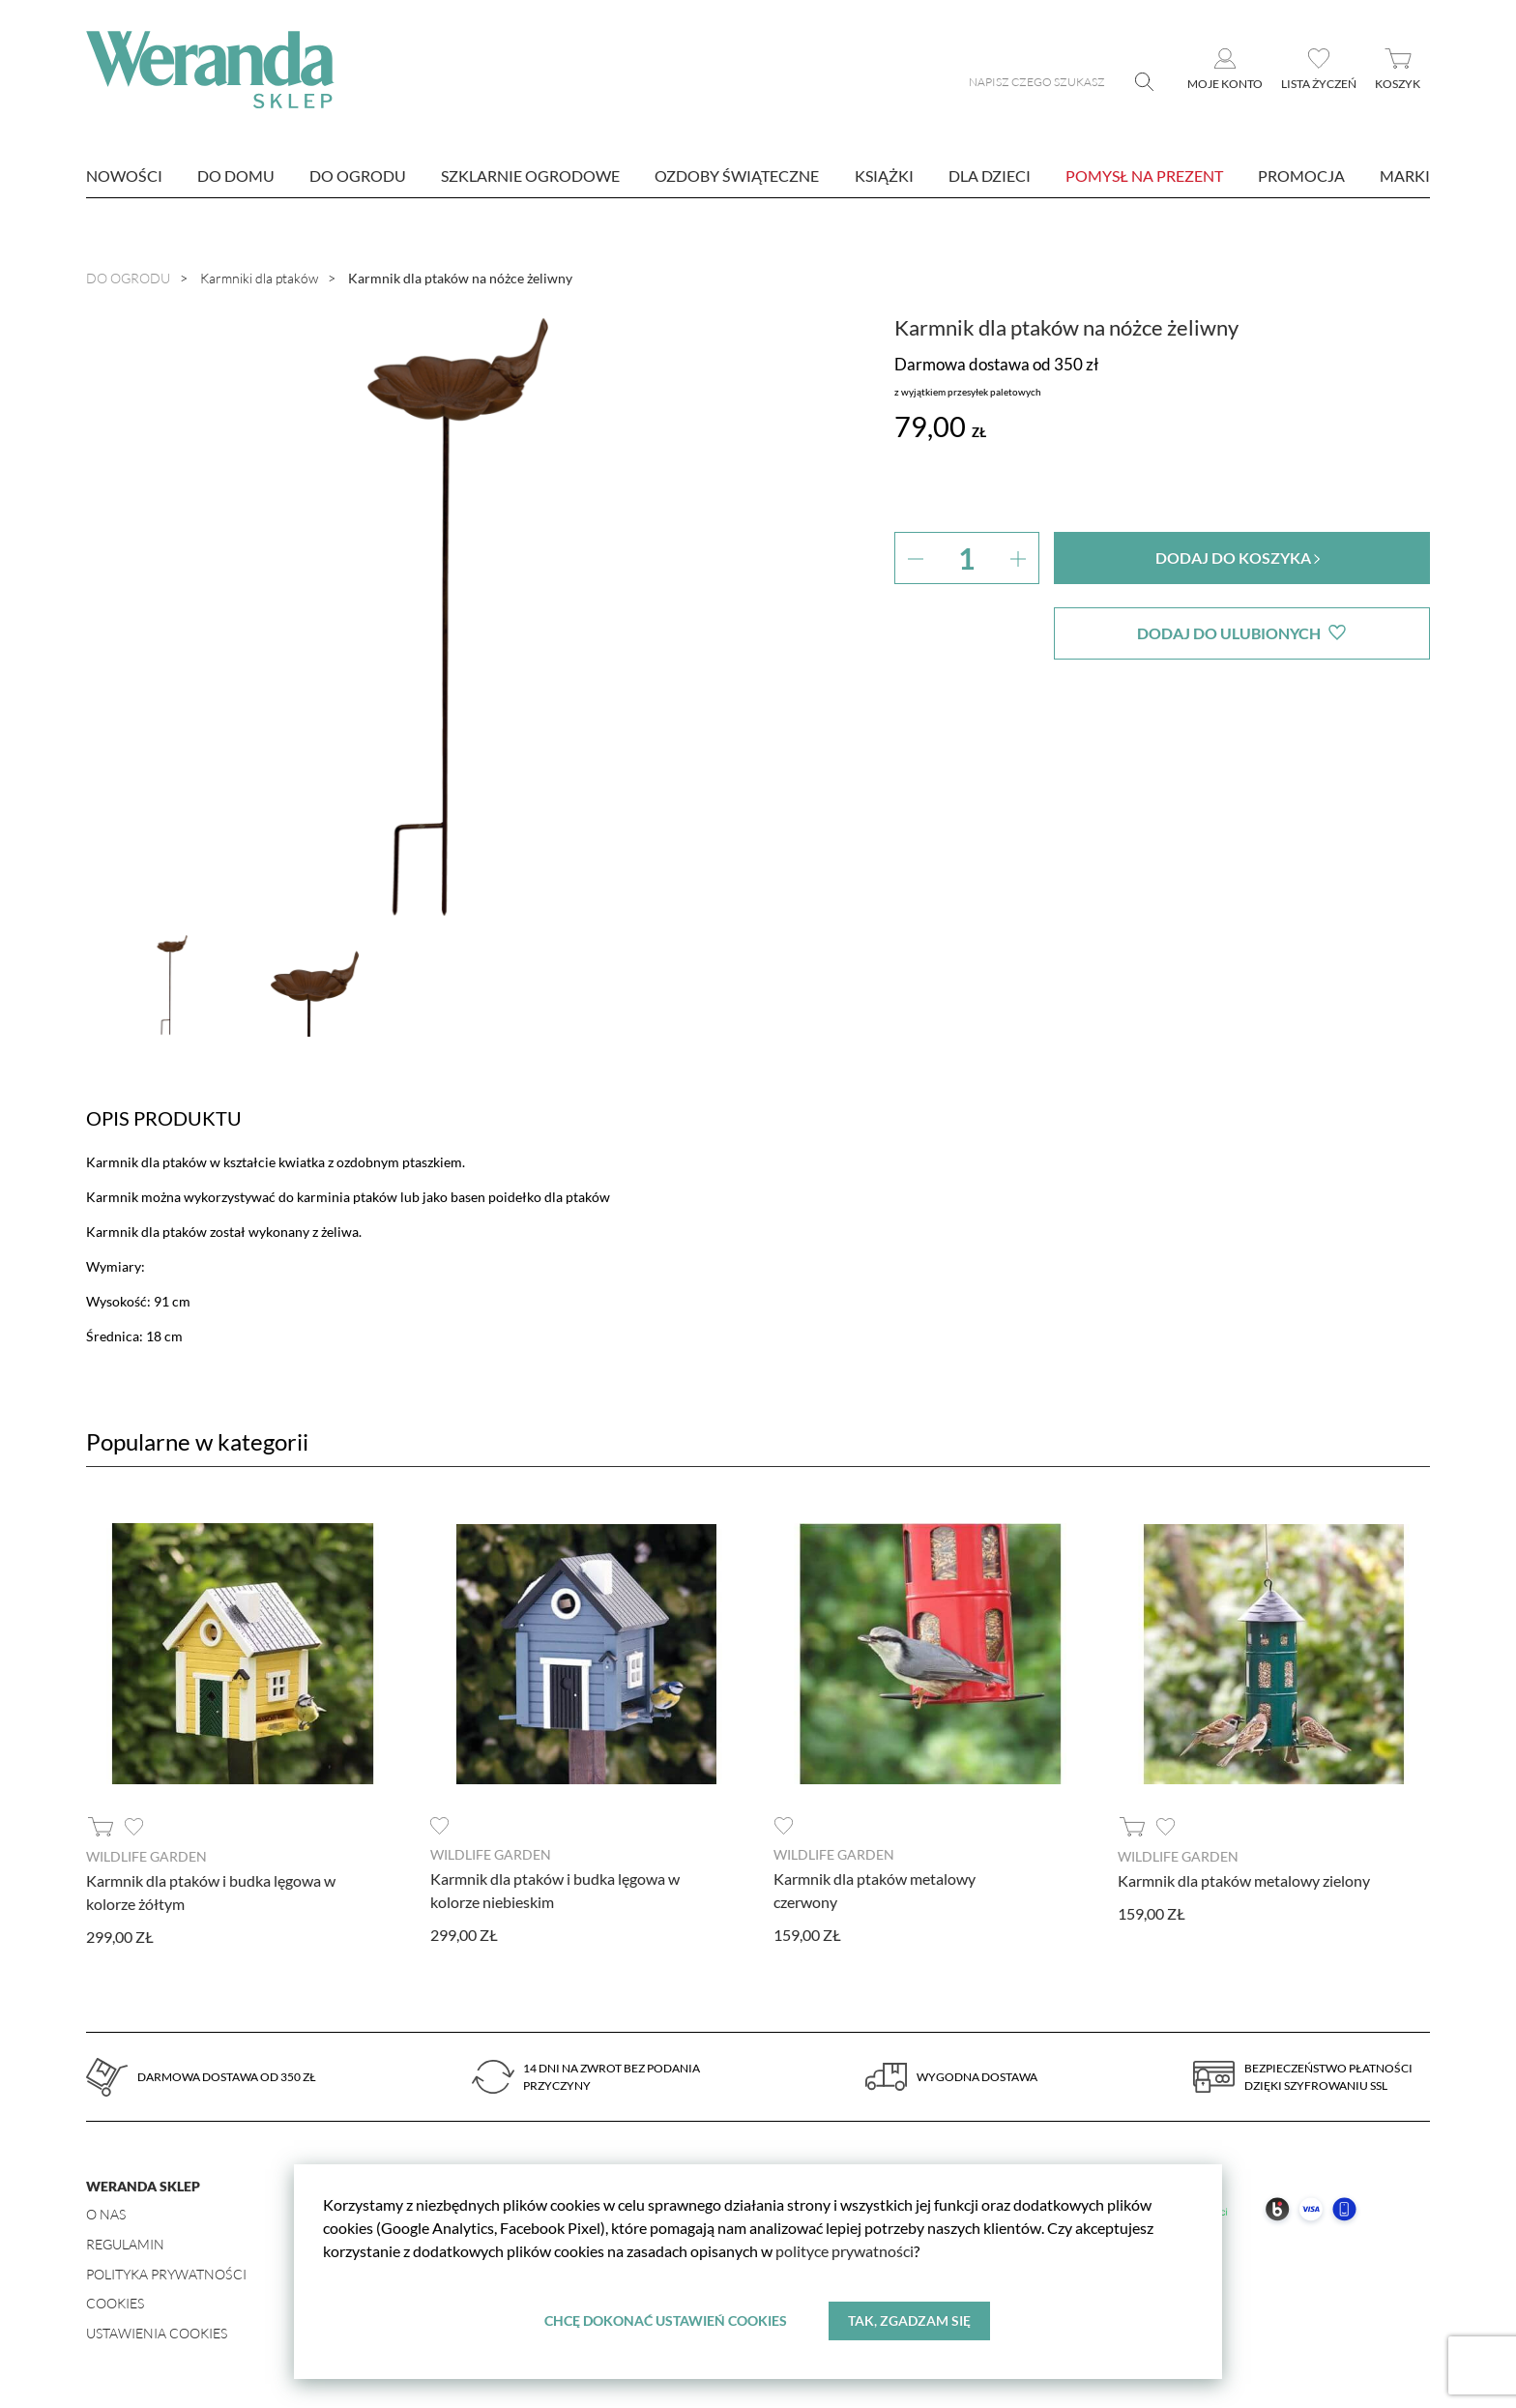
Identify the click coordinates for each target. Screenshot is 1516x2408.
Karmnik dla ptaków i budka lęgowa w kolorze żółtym (210, 1892)
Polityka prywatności (166, 2274)
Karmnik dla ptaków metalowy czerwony (874, 1890)
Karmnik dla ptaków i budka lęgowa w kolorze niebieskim (555, 1890)
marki (1405, 175)
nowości (124, 175)
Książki (884, 175)
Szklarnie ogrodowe (530, 175)
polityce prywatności (844, 2251)
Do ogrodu (357, 175)
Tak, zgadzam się (909, 2320)
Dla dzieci (989, 175)
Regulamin (125, 2244)
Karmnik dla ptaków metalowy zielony (1244, 1880)
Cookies (115, 2303)
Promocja (1301, 175)
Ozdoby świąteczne (737, 175)
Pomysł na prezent (1144, 175)
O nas (106, 2214)
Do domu (236, 175)
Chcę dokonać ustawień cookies (665, 2320)
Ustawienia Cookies (156, 2333)
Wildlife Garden (146, 1856)
